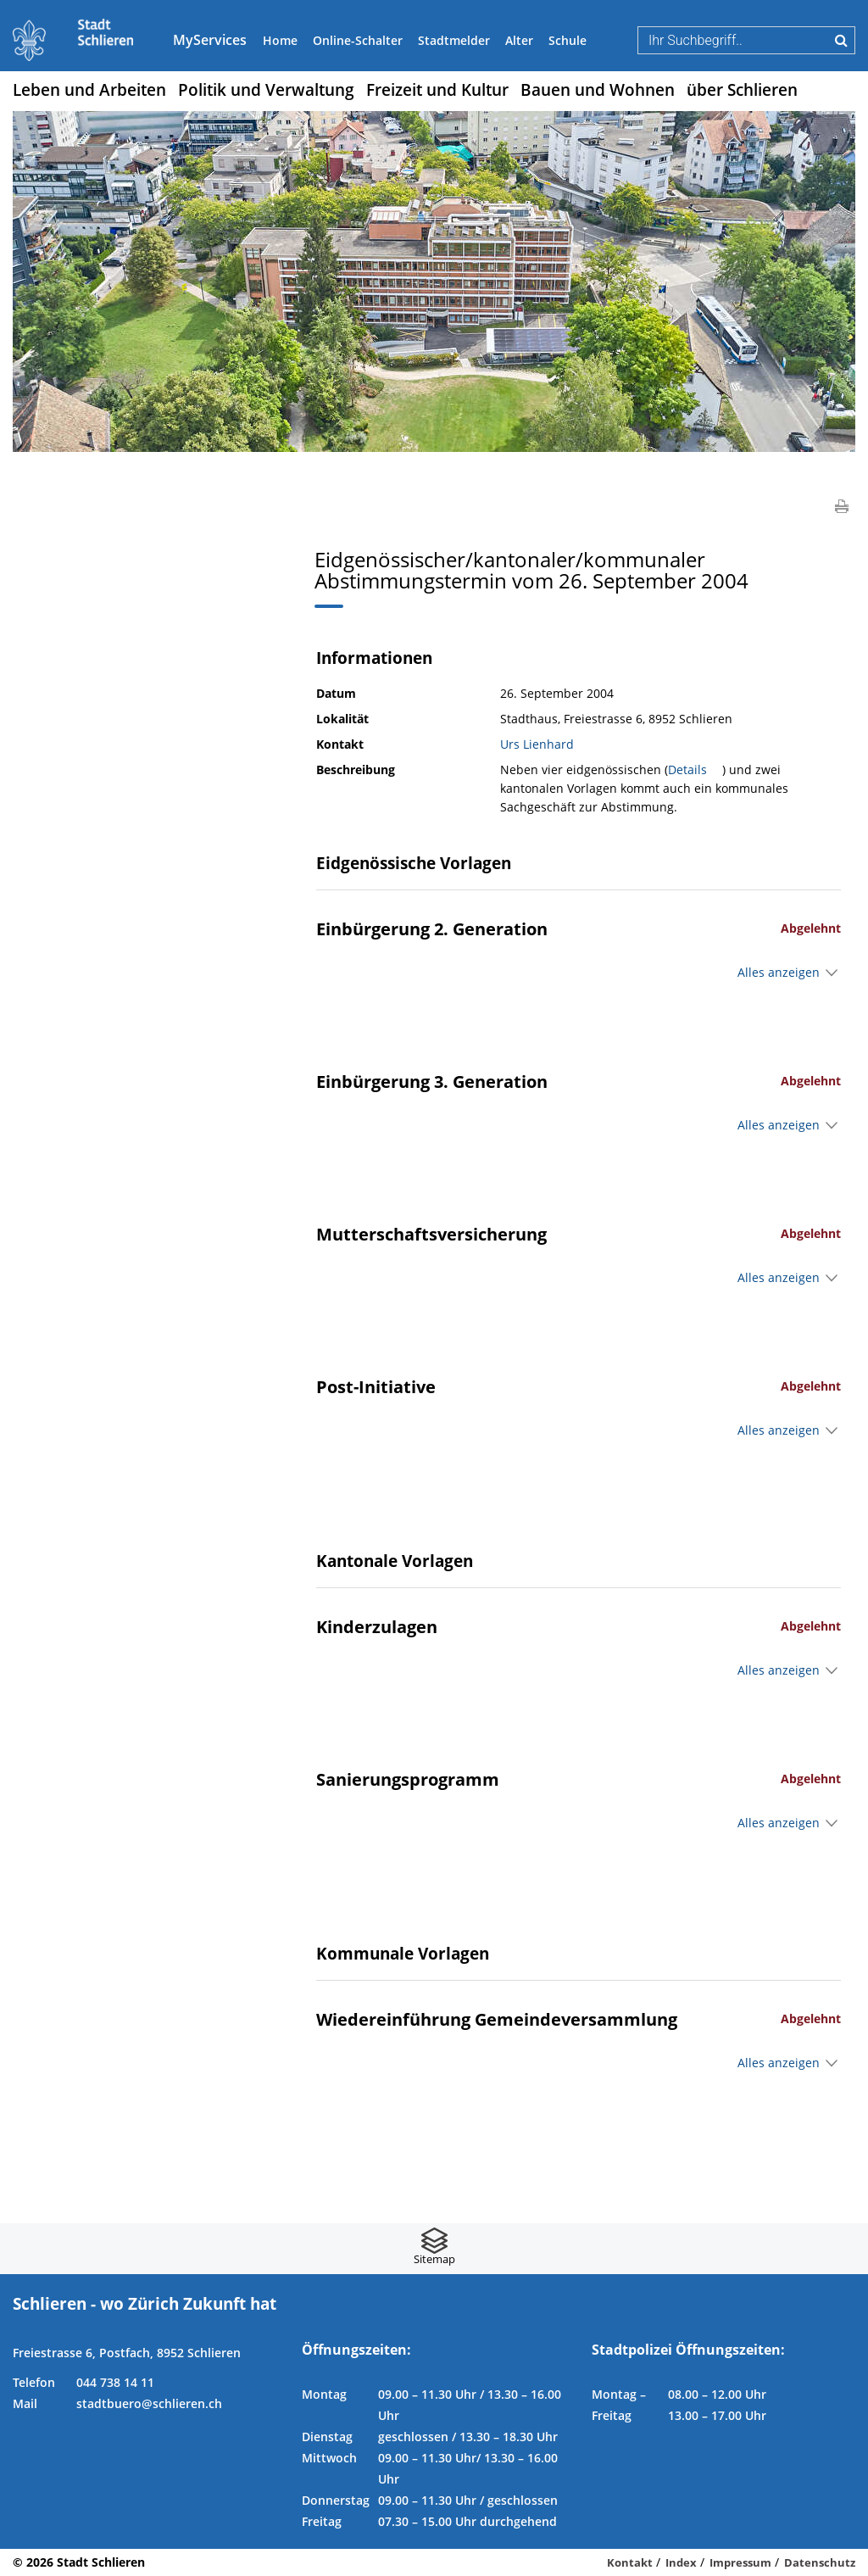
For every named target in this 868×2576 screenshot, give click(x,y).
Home (280, 40)
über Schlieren (742, 90)
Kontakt (630, 2562)
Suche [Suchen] (841, 40)
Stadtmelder (454, 40)
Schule (567, 40)
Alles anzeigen (778, 972)
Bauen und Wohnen (597, 90)
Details (695, 769)
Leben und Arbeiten (89, 90)
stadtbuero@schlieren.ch (149, 2403)
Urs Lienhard (537, 744)
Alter (519, 40)
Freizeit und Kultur (437, 90)
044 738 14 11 (115, 2382)
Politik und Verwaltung (266, 90)
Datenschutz (819, 2562)
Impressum (740, 2562)
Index (681, 2562)
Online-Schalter (358, 40)
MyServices (210, 40)
